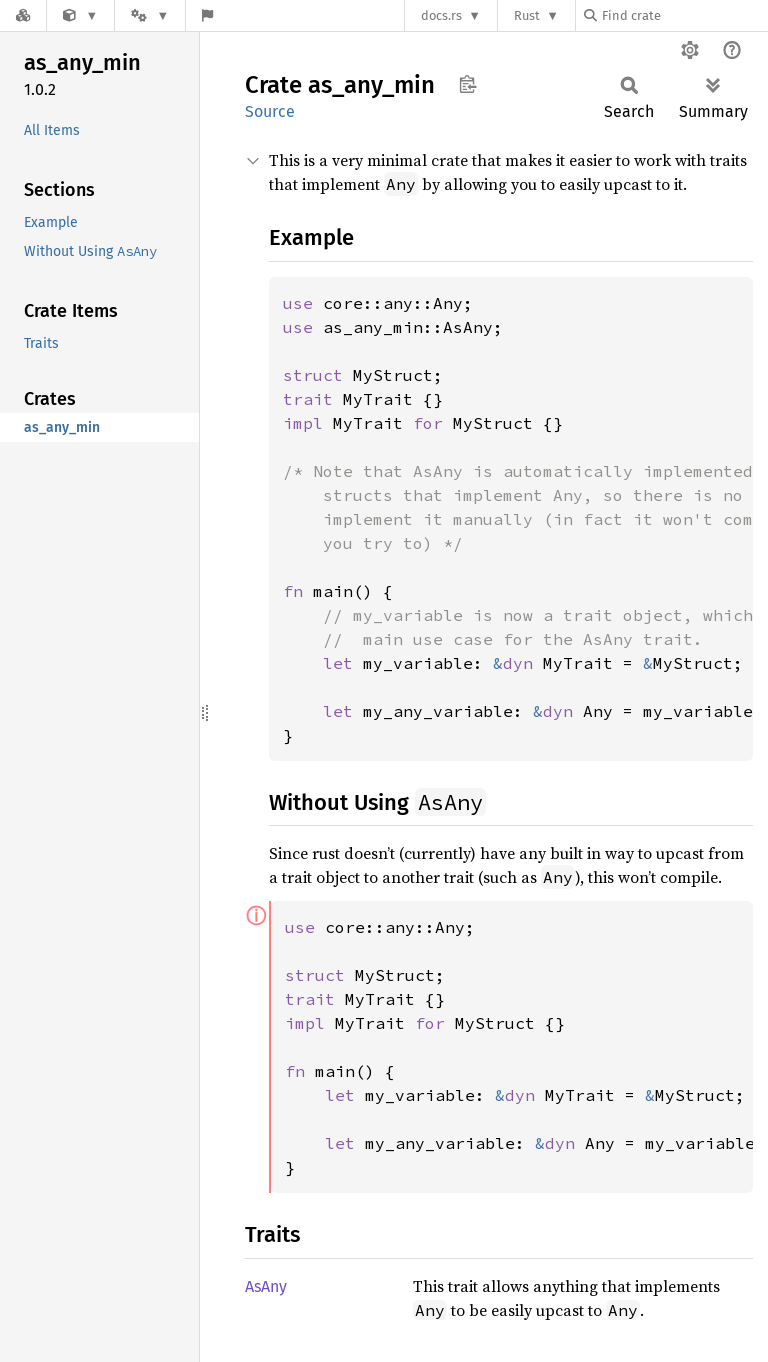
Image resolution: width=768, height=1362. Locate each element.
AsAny (266, 1286)
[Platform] (150, 15)
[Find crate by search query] (684, 15)
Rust (527, 15)
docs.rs (441, 15)
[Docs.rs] (23, 15)
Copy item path (467, 84)
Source (270, 111)
